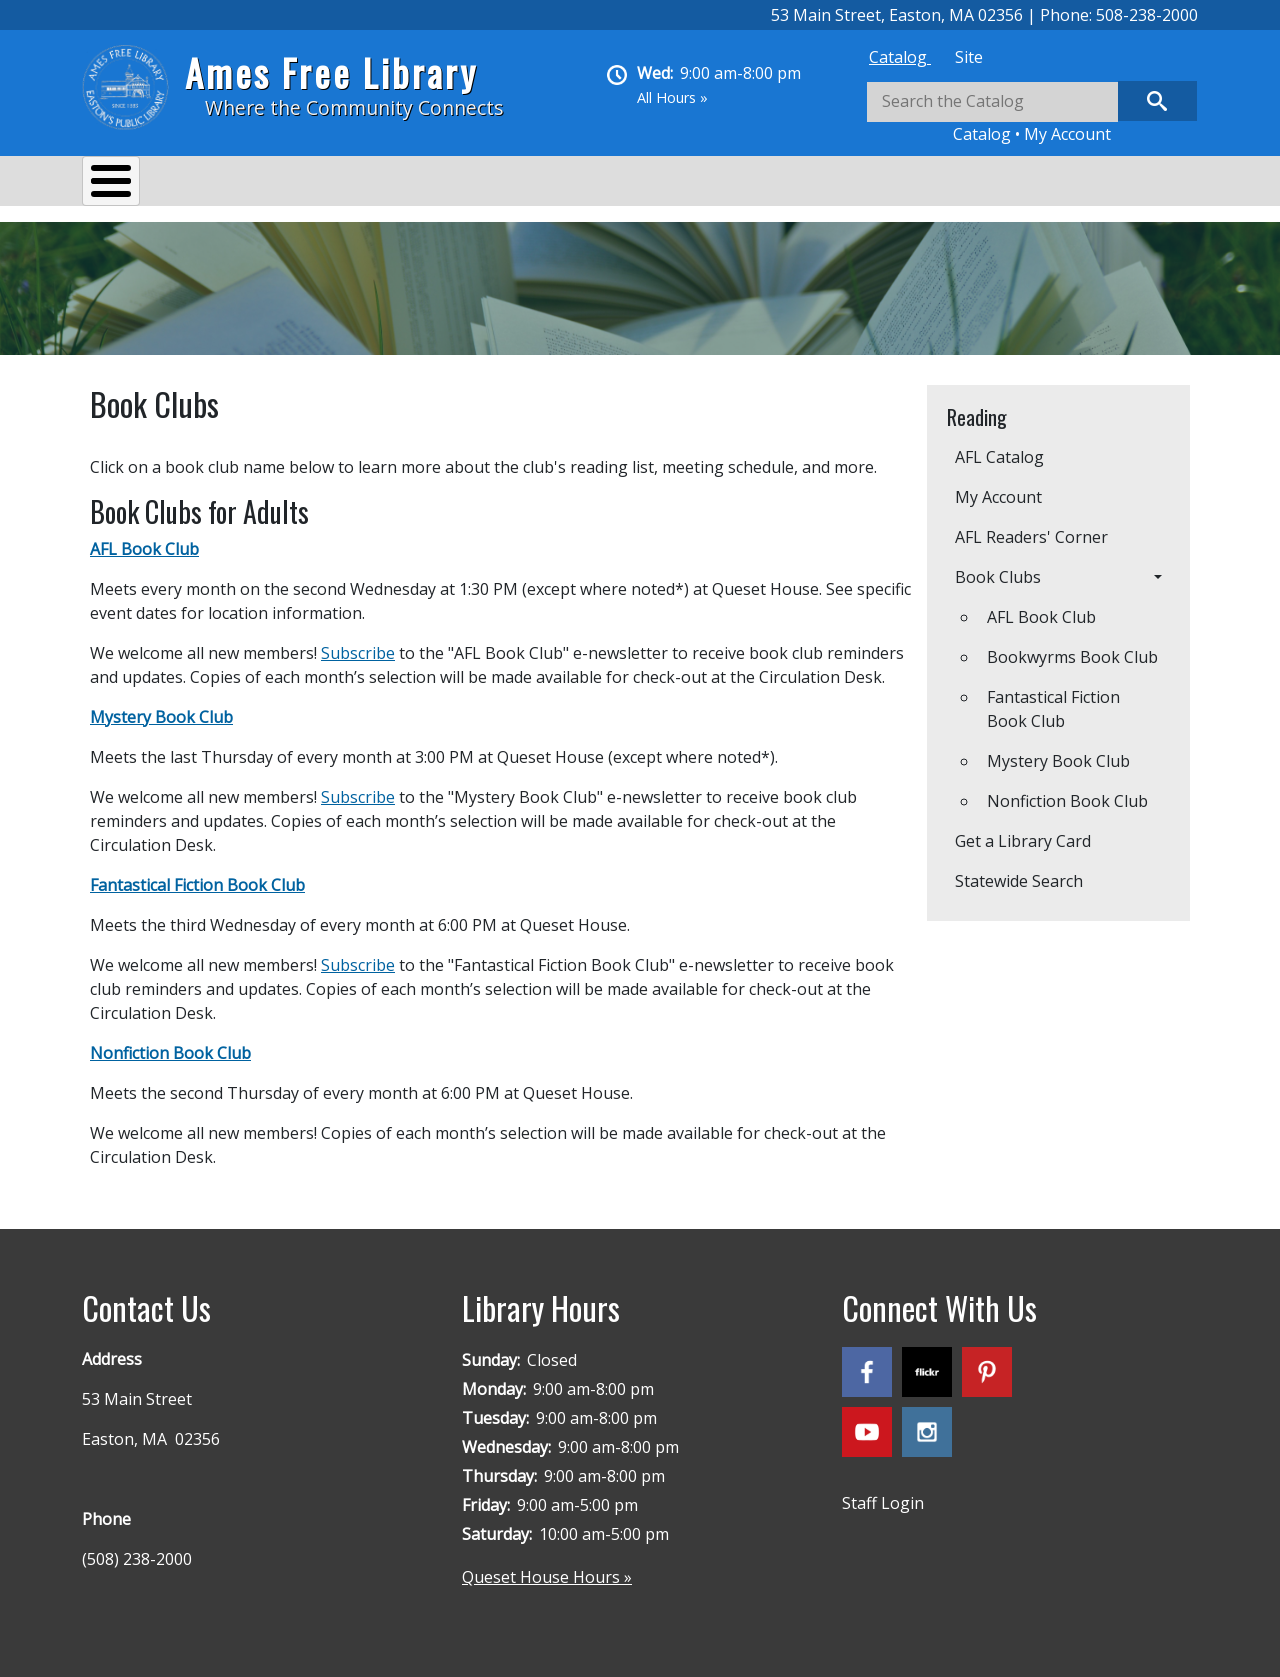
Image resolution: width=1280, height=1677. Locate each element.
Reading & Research (477, 184)
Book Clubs (998, 567)
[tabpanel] (1032, 113)
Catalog (900, 57)
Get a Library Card (1023, 831)
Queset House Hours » (547, 1567)
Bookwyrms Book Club (1072, 647)
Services (242, 184)
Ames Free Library (331, 72)
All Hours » (672, 97)
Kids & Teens (640, 184)
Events (338, 184)
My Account (1067, 134)
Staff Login (883, 1493)
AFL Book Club (1041, 607)
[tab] (900, 57)
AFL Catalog (999, 447)
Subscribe (358, 643)
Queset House (782, 184)
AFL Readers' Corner (1031, 527)
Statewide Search (1019, 871)
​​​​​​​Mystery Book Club (1058, 751)
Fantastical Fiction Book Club (1053, 699)
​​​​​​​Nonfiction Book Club (1067, 791)
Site (969, 57)
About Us (137, 184)
